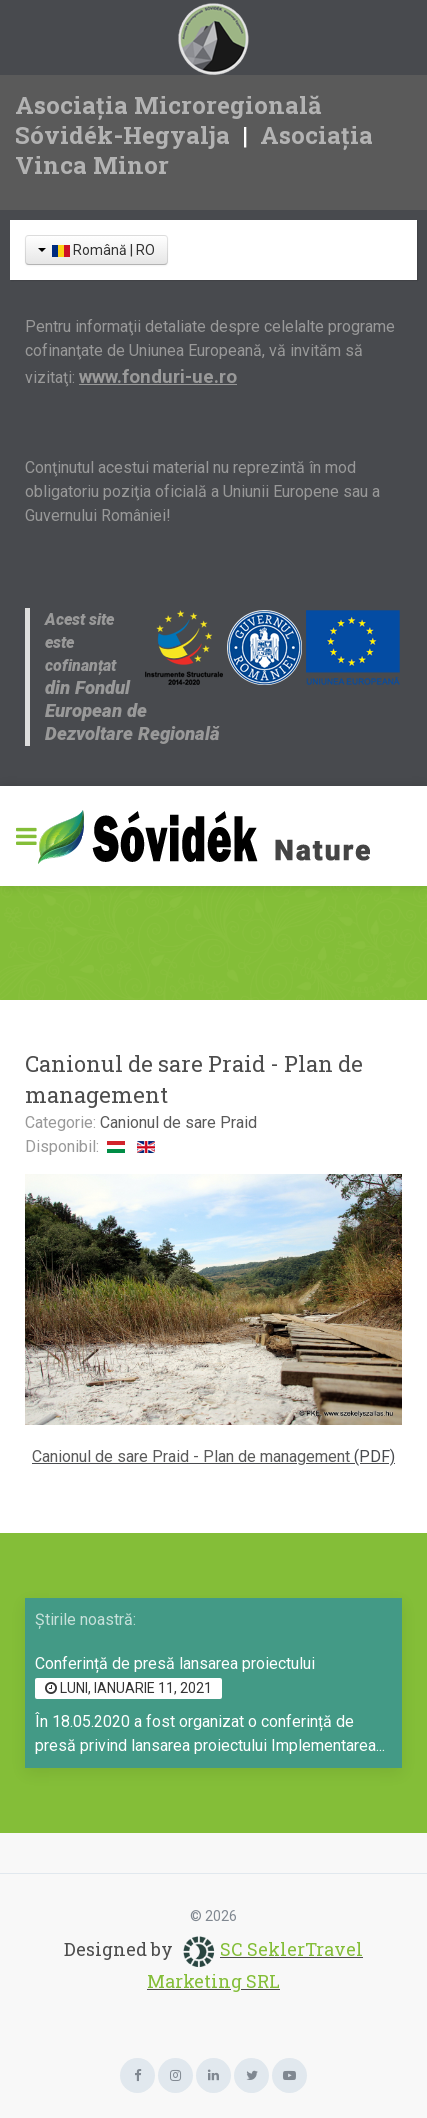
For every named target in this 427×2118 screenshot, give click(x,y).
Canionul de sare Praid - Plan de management (191, 1456)
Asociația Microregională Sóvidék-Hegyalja (168, 120)
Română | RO (96, 250)
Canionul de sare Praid (178, 1122)
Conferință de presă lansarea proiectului (175, 1663)
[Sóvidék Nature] (213, 836)
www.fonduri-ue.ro (158, 377)
